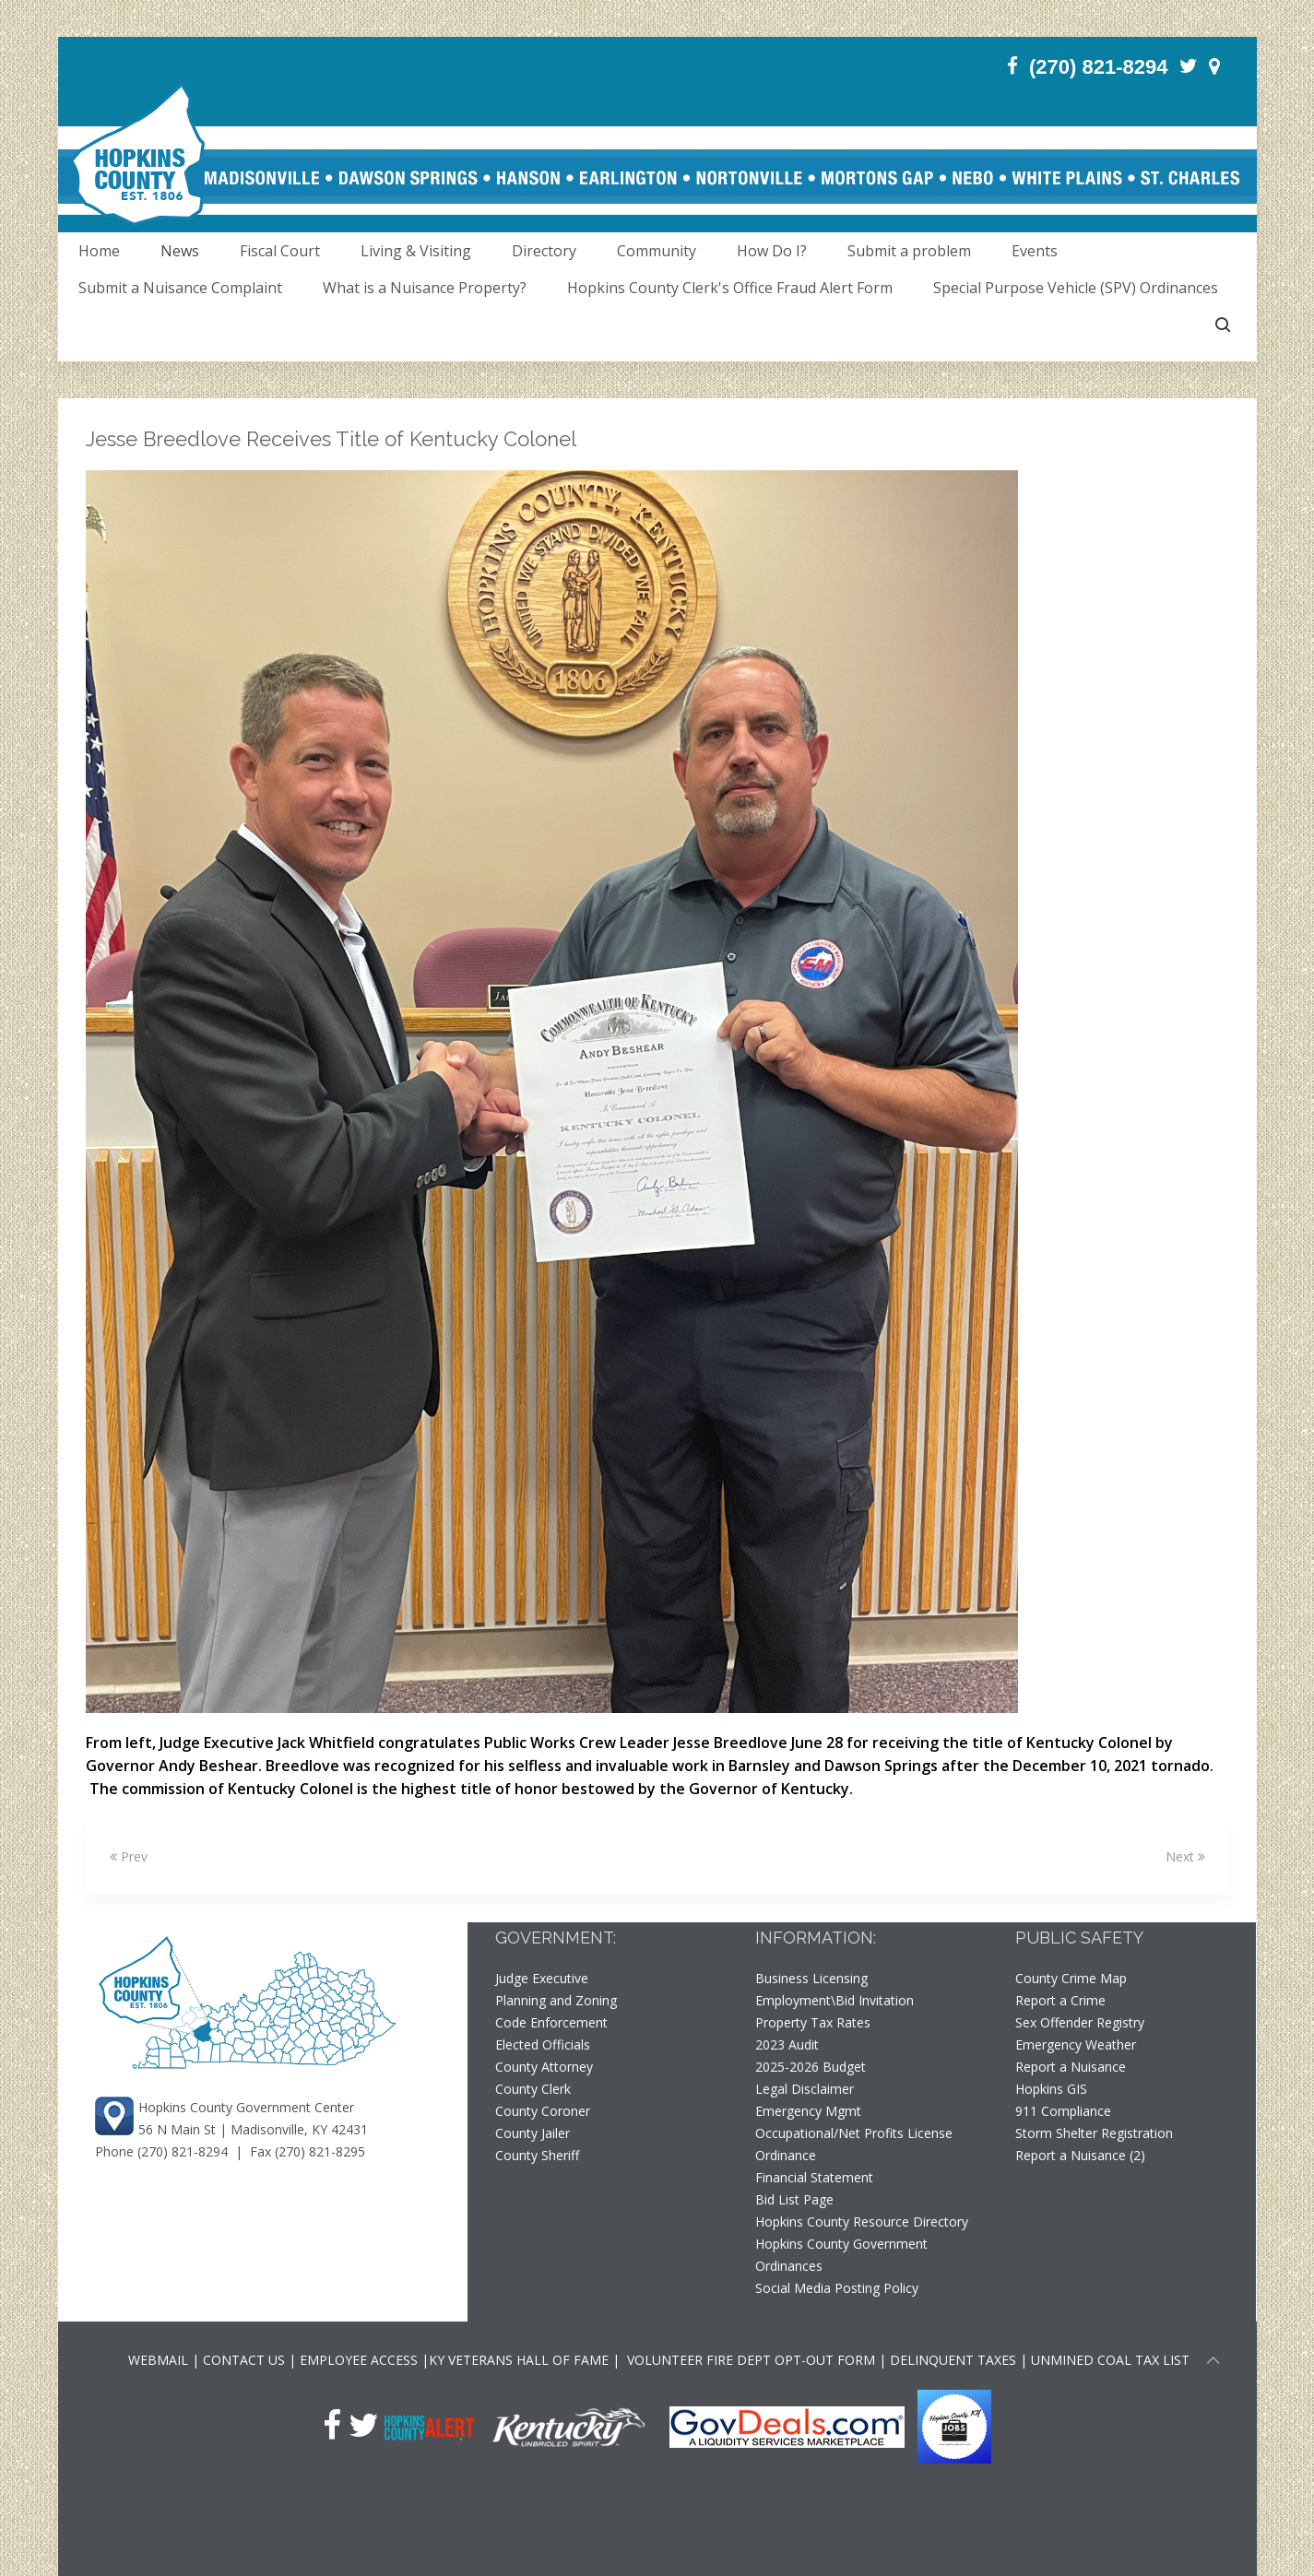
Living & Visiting (416, 251)
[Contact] (1214, 66)
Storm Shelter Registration (1094, 2133)
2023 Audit (787, 2044)
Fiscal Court (280, 251)
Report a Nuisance (1070, 2066)
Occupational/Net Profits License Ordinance (854, 2144)
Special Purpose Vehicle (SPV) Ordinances (1075, 288)
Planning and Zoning (556, 2000)
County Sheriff (537, 2155)
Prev (129, 1856)
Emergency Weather (1075, 2044)
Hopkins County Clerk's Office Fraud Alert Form (730, 288)
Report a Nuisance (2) (1080, 2155)
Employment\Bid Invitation (834, 2000)
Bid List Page (794, 2199)
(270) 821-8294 (182, 2151)
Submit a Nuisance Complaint (180, 288)
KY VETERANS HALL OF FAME (519, 2360)
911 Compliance (1063, 2111)
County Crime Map (1071, 1978)
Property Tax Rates (812, 2022)
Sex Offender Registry (1079, 2022)
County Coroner (542, 2111)
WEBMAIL (158, 2360)
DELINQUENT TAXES (953, 2360)
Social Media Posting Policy (836, 2288)
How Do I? (772, 251)
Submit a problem (909, 251)
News (179, 251)
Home (99, 251)
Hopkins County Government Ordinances (841, 2255)
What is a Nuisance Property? (425, 288)
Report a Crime (1060, 2000)
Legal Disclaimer (804, 2088)
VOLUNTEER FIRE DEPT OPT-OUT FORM (749, 2360)
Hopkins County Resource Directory (861, 2221)
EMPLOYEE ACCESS (359, 2360)
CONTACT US (246, 2360)
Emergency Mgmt (808, 2111)
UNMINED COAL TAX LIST (1110, 2360)
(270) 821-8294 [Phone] (1098, 66)
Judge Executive (541, 1978)
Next (1185, 1856)
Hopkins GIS (1051, 2088)
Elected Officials (542, 2044)
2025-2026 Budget (810, 2066)
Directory (544, 251)
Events (1035, 251)
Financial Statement (814, 2177)
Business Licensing (811, 1978)
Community (656, 251)
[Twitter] (1188, 66)
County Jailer (532, 2133)
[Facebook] (1012, 66)
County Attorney (544, 2066)
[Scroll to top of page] (1213, 2363)
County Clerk (533, 2088)
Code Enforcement (551, 2022)
